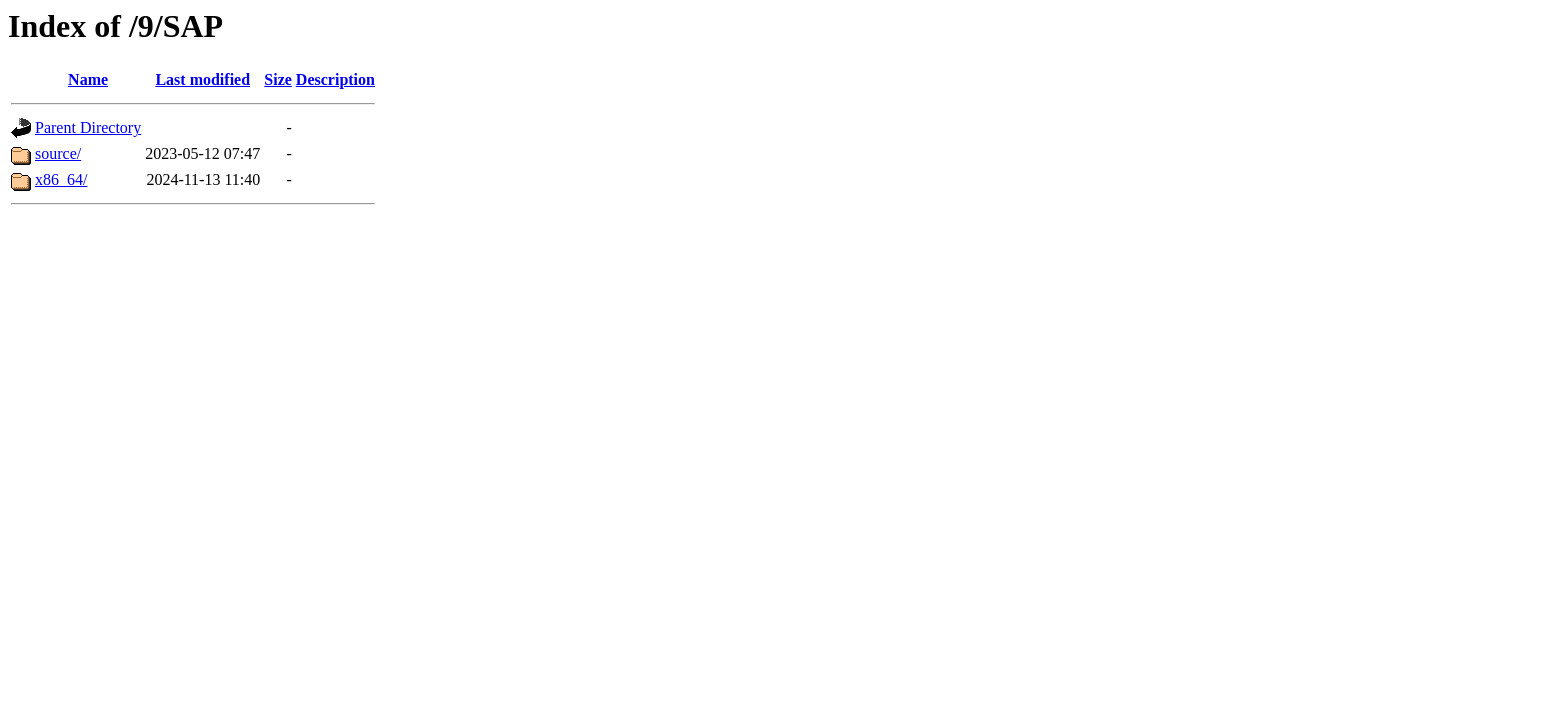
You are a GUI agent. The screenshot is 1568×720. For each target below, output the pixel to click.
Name (88, 79)
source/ (58, 153)
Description (335, 79)
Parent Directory (88, 127)
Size (278, 79)
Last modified (202, 79)
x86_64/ (61, 179)
